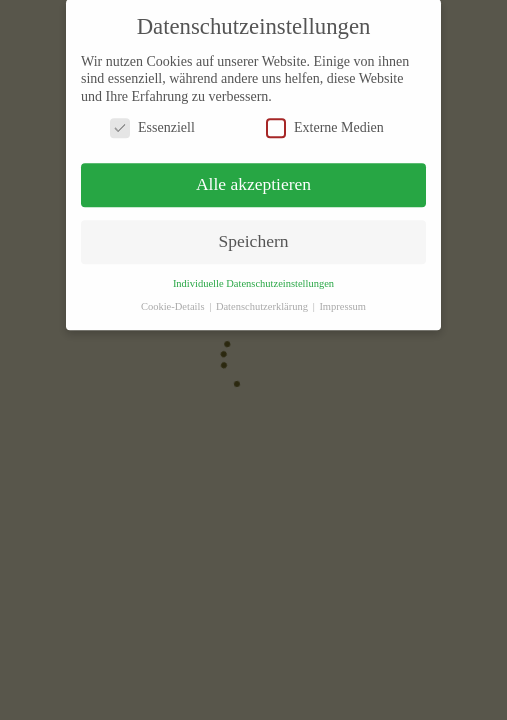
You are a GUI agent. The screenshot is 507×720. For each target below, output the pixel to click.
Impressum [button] (342, 299)
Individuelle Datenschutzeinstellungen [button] (253, 276)
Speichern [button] (254, 234)
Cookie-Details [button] (174, 299)
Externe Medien (325, 120)
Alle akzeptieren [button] (253, 177)
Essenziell (152, 120)
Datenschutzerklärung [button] (263, 299)
